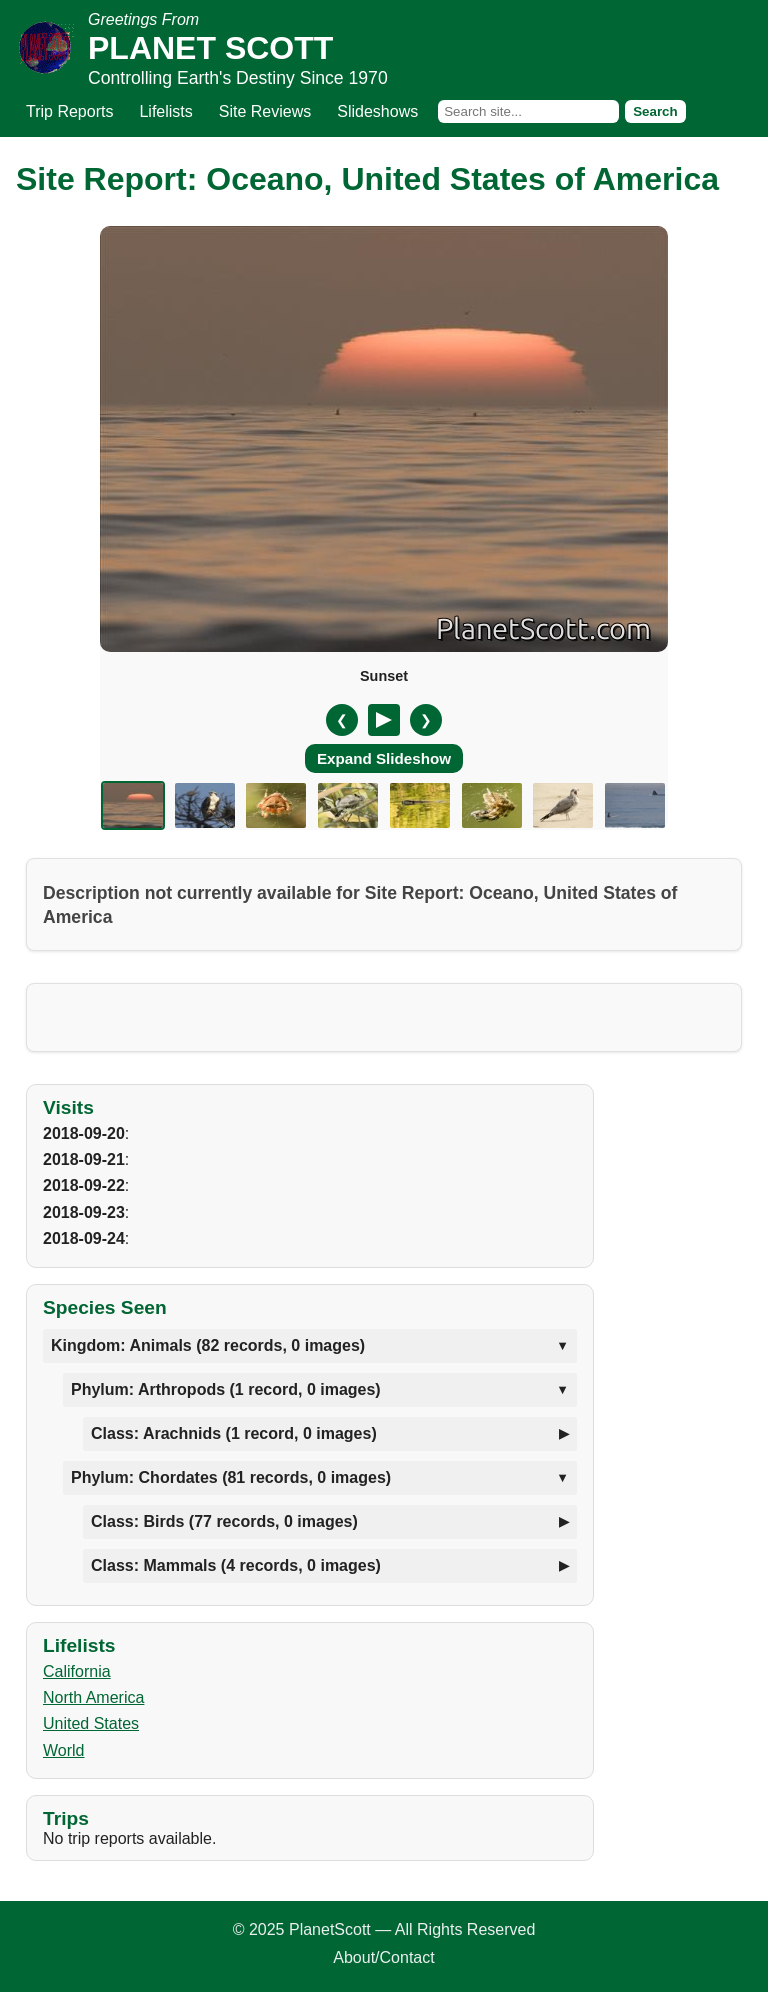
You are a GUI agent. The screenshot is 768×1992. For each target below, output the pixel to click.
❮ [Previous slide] (342, 720)
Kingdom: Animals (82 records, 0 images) (208, 1345)
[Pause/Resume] (384, 720)
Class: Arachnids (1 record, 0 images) (234, 1433)
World (64, 1750)
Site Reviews (265, 111)
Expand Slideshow (384, 758)
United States (91, 1723)
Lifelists (165, 111)
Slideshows (377, 111)
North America (93, 1697)
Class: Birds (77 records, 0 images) (224, 1521)
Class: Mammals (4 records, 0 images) (236, 1565)
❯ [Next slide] (426, 720)
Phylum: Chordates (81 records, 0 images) (231, 1477)
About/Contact (383, 1957)
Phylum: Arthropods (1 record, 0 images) (226, 1389)
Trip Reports (69, 111)
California (77, 1671)
